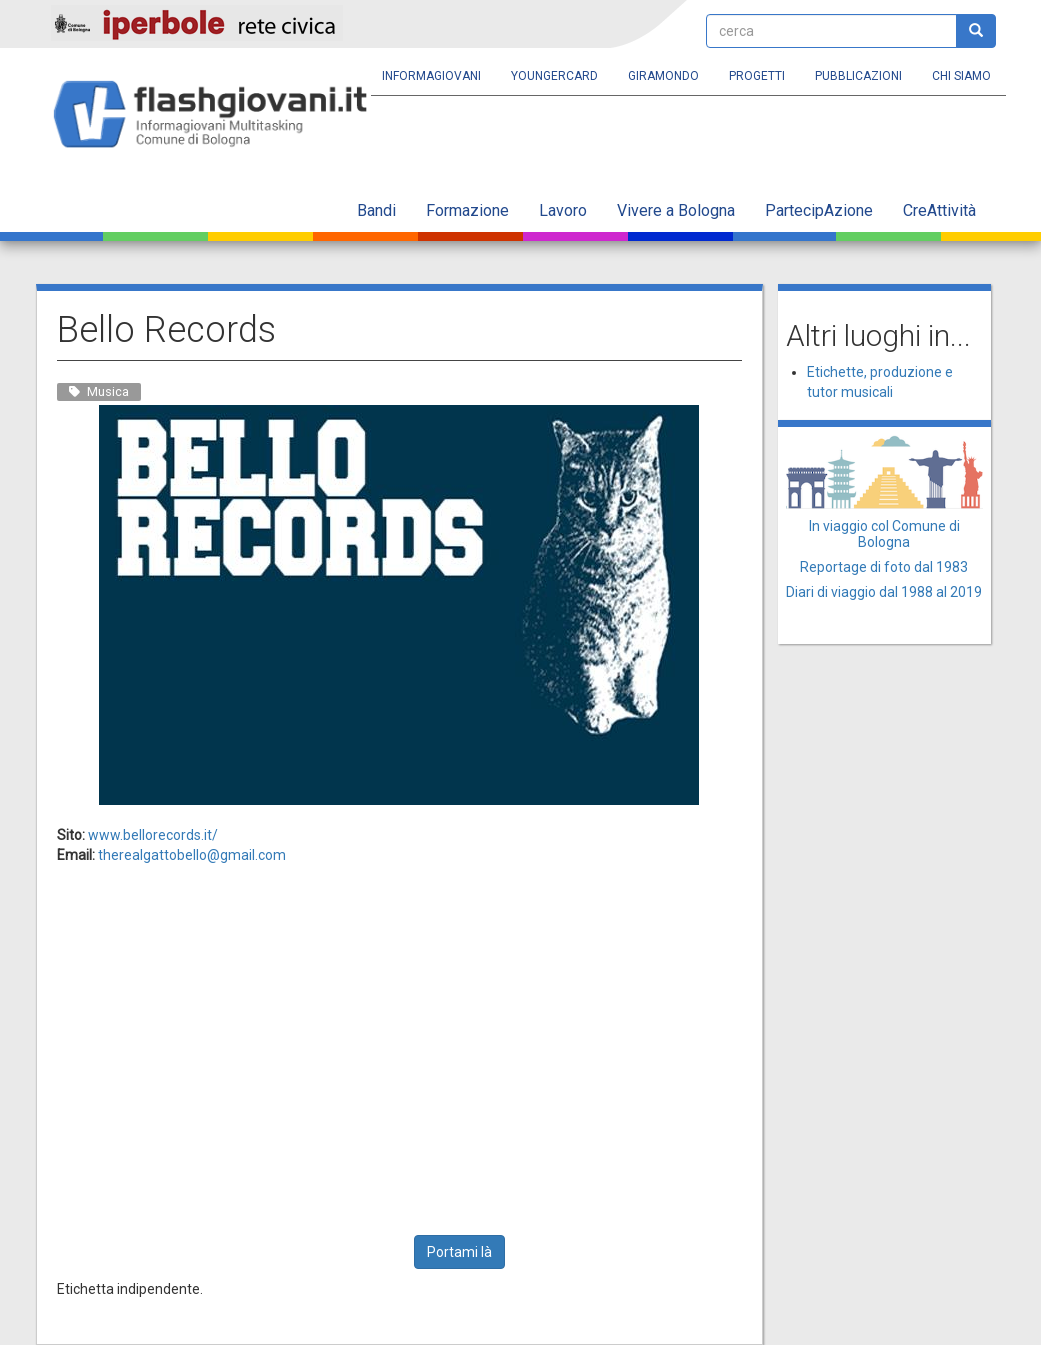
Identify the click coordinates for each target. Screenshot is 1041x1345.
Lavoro (563, 210)
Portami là (459, 1252)
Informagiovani (431, 76)
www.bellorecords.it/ (153, 835)
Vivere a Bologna (676, 210)
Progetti (757, 76)
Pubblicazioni (858, 76)
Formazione (467, 210)
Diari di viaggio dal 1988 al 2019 (884, 592)
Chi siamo (961, 76)
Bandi (376, 210)
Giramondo (663, 76)
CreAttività (939, 210)
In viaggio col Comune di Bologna (884, 533)
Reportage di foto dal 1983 (884, 567)
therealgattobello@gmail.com (192, 855)
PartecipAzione (819, 210)
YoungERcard (554, 76)
